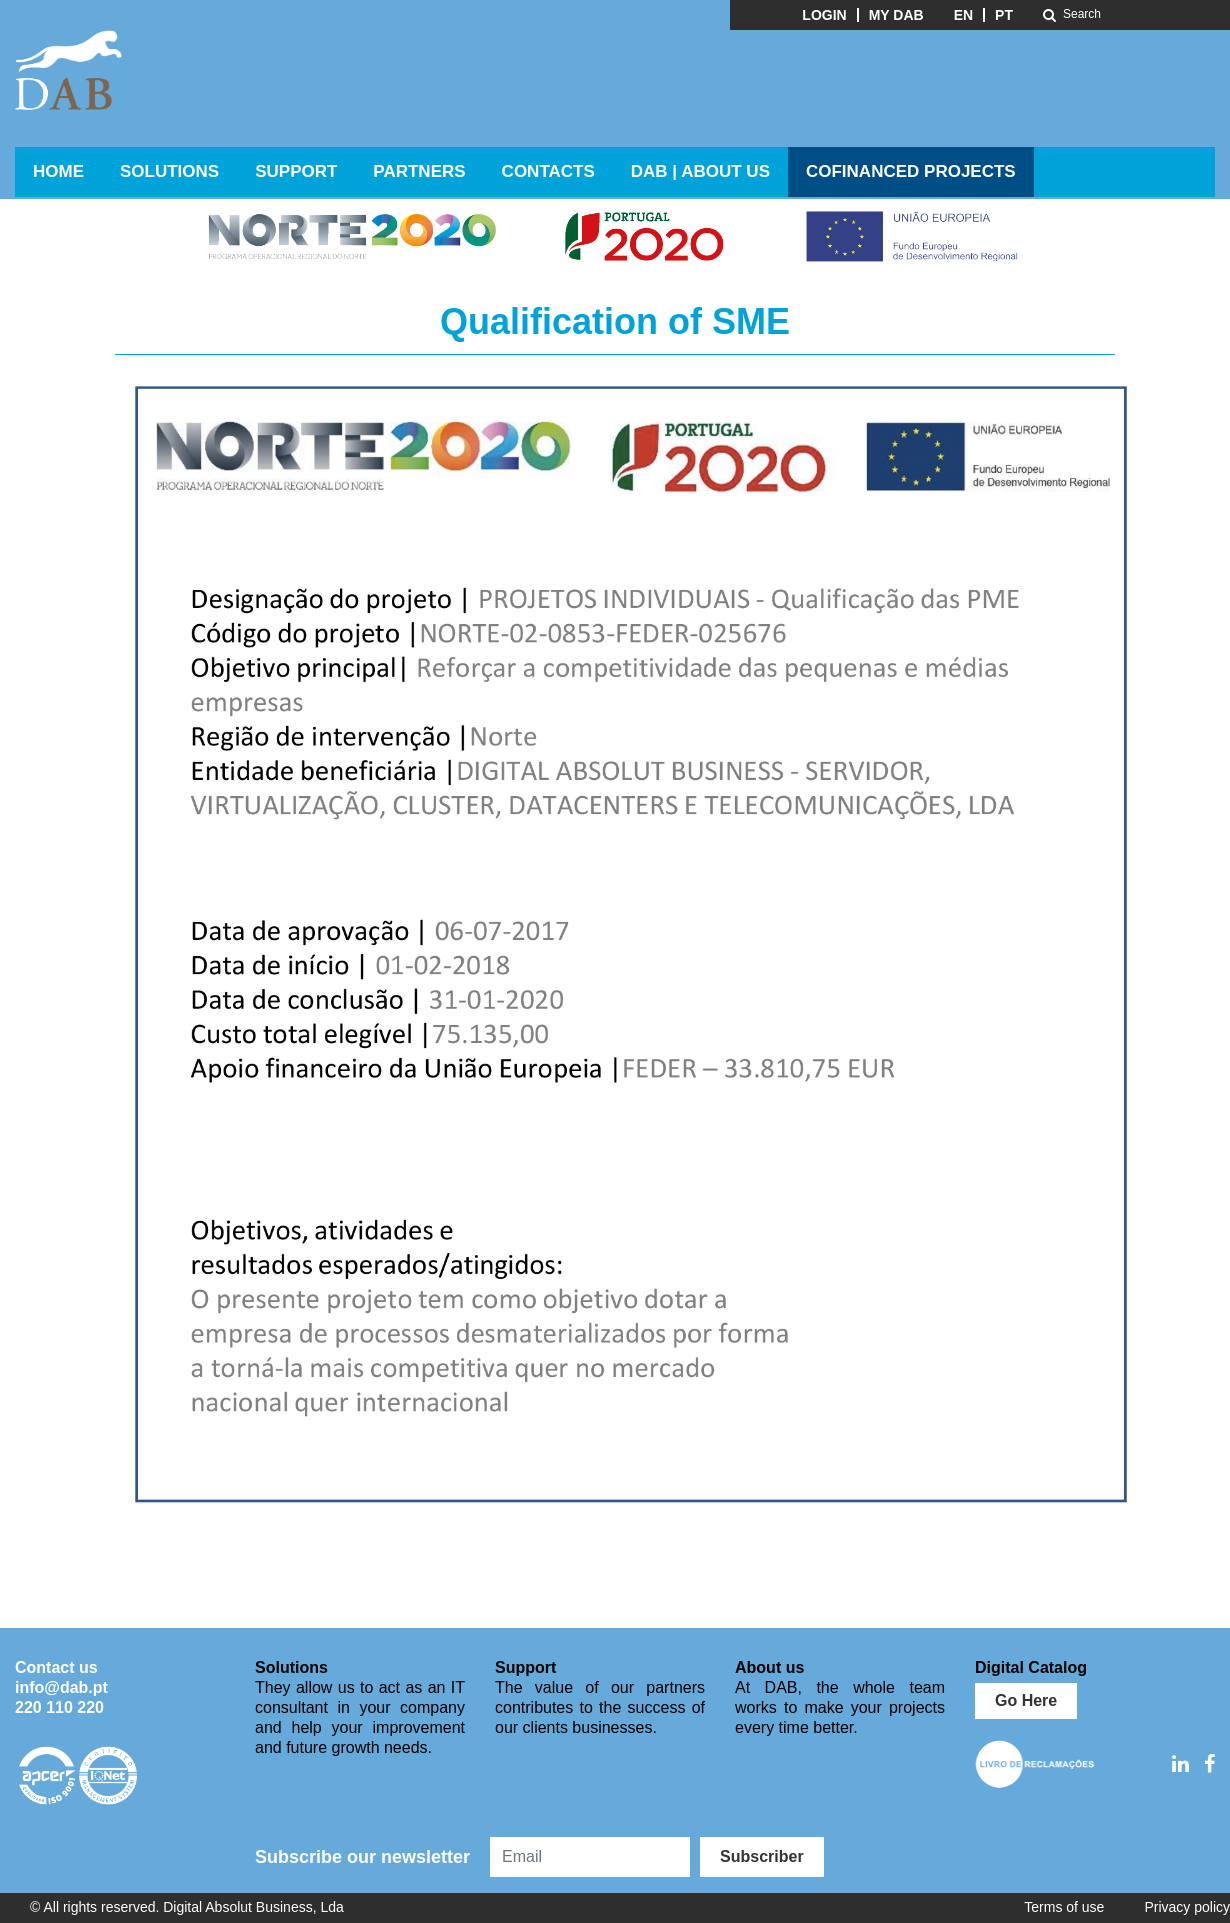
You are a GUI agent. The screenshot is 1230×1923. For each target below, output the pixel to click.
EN (963, 15)
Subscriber (762, 1856)
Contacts (548, 171)
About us (769, 1667)
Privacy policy (1187, 1907)
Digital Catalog (1031, 1667)
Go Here (1026, 1700)
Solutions (169, 171)
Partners (419, 171)
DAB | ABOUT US (700, 171)
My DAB (896, 15)
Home (58, 171)
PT (1004, 15)
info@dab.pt (61, 1687)
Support (296, 171)
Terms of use (1064, 1907)
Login (824, 15)
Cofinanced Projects (911, 171)
